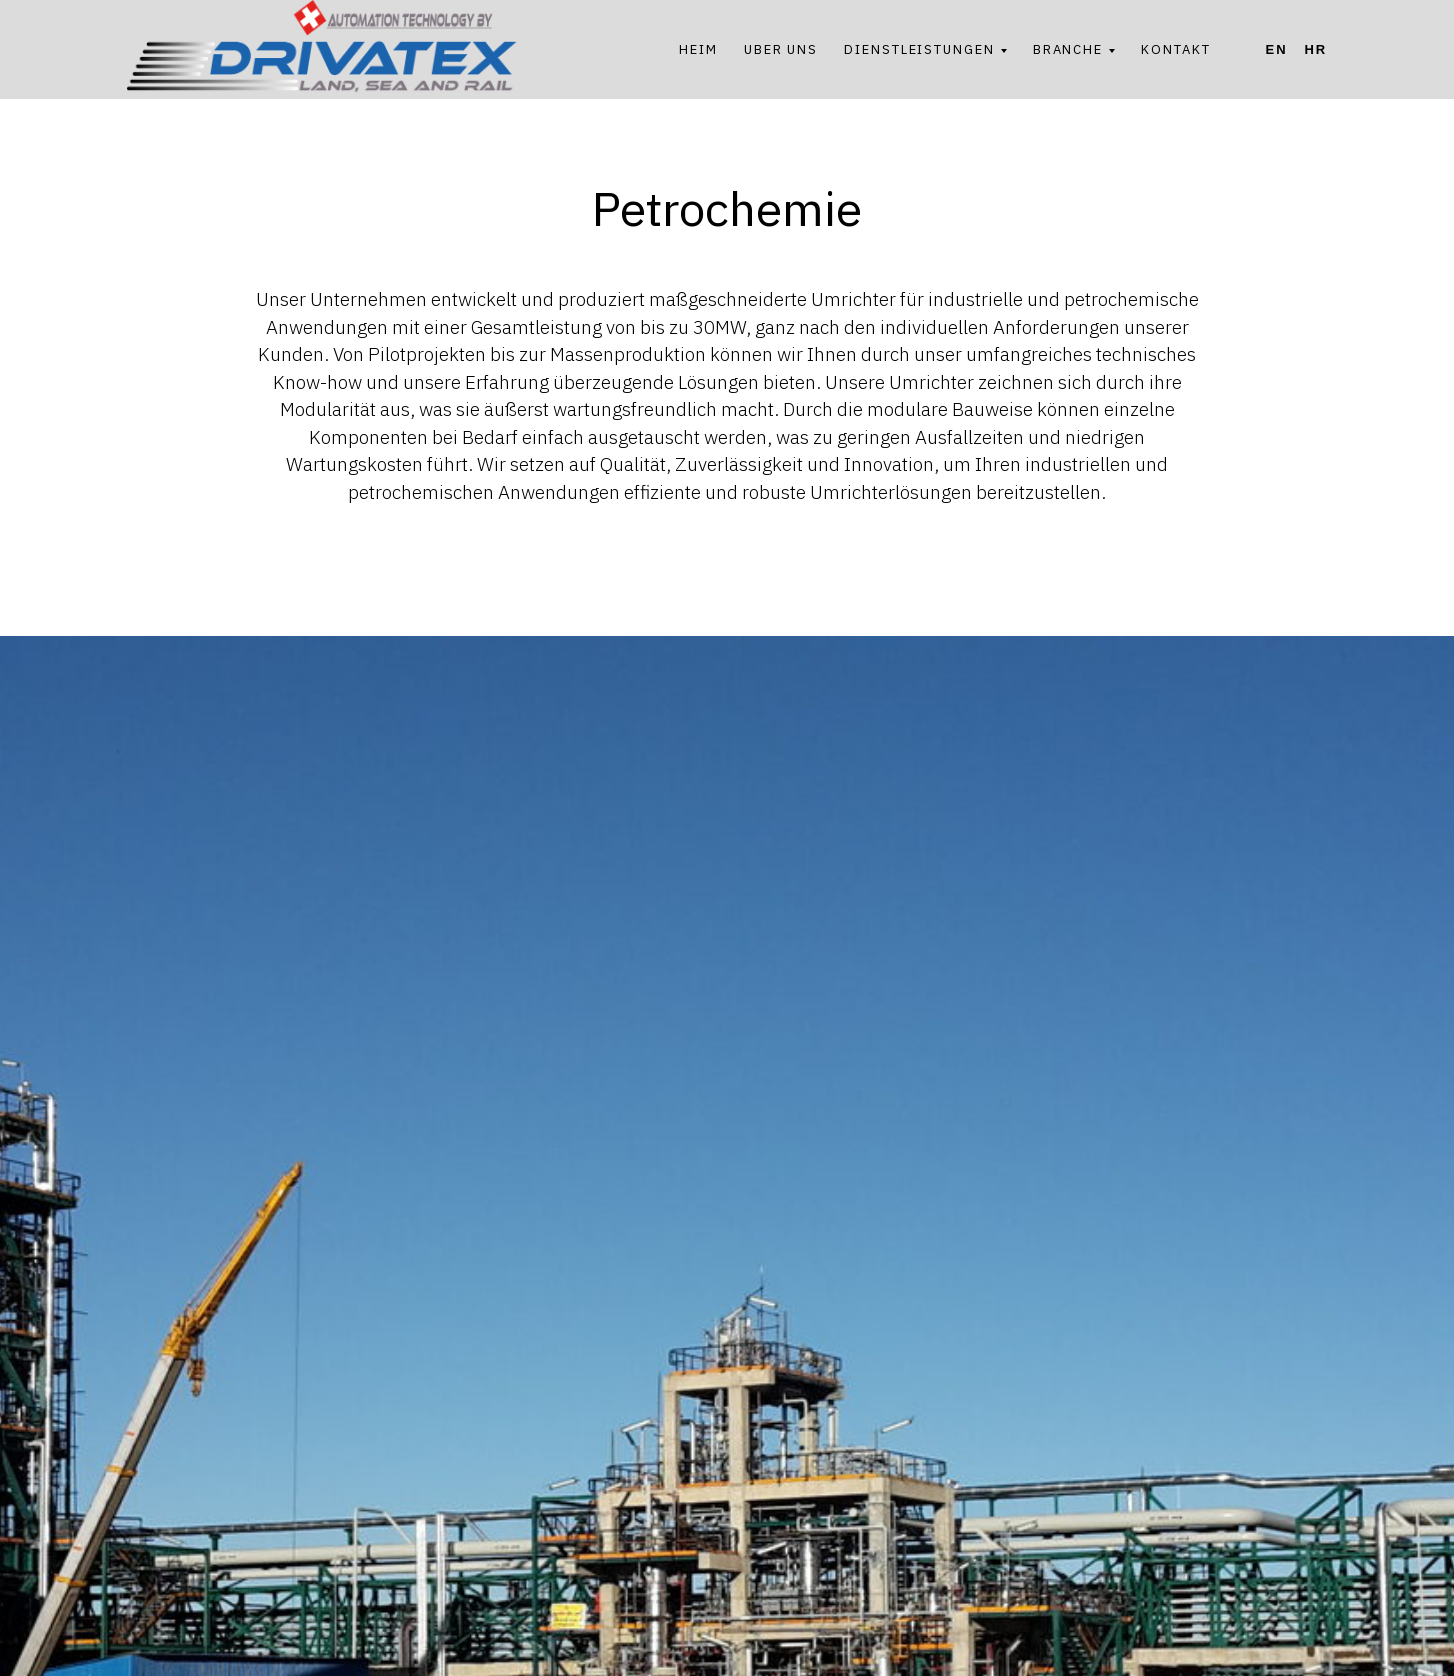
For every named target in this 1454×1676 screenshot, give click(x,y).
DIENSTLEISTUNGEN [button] (919, 49)
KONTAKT (1175, 49)
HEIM (698, 49)
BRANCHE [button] (1068, 49)
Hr (1315, 49)
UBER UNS (781, 49)
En (1277, 49)
